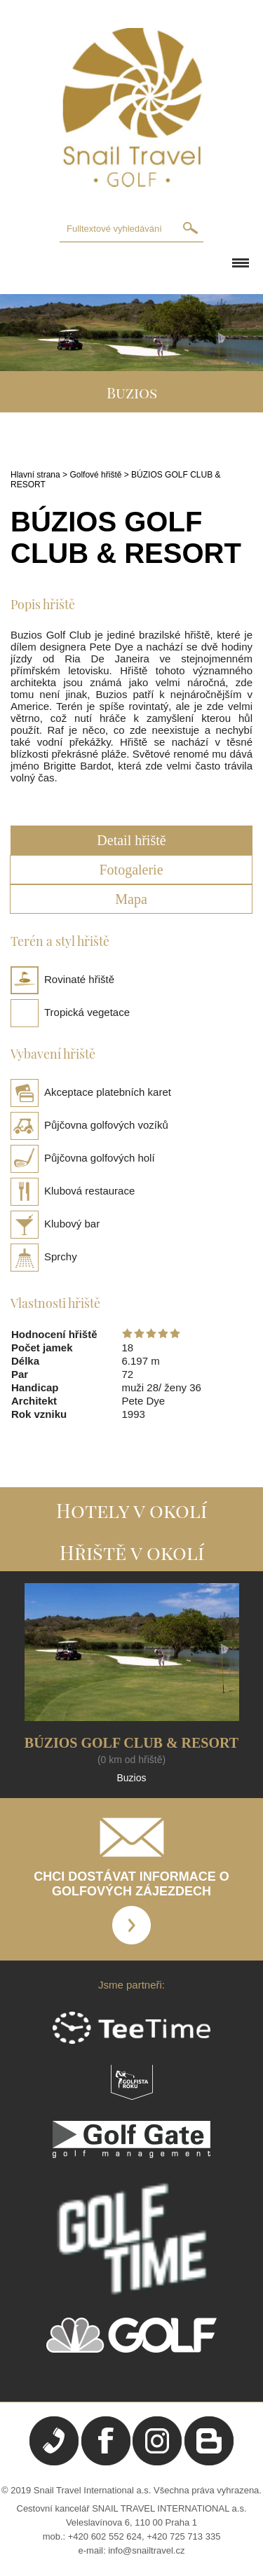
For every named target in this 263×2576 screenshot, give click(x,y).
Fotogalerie (131, 869)
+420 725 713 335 (183, 2536)
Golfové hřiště (95, 475)
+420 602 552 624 (105, 2536)
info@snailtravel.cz (146, 2550)
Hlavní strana (35, 475)
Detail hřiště (131, 840)
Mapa (131, 899)
